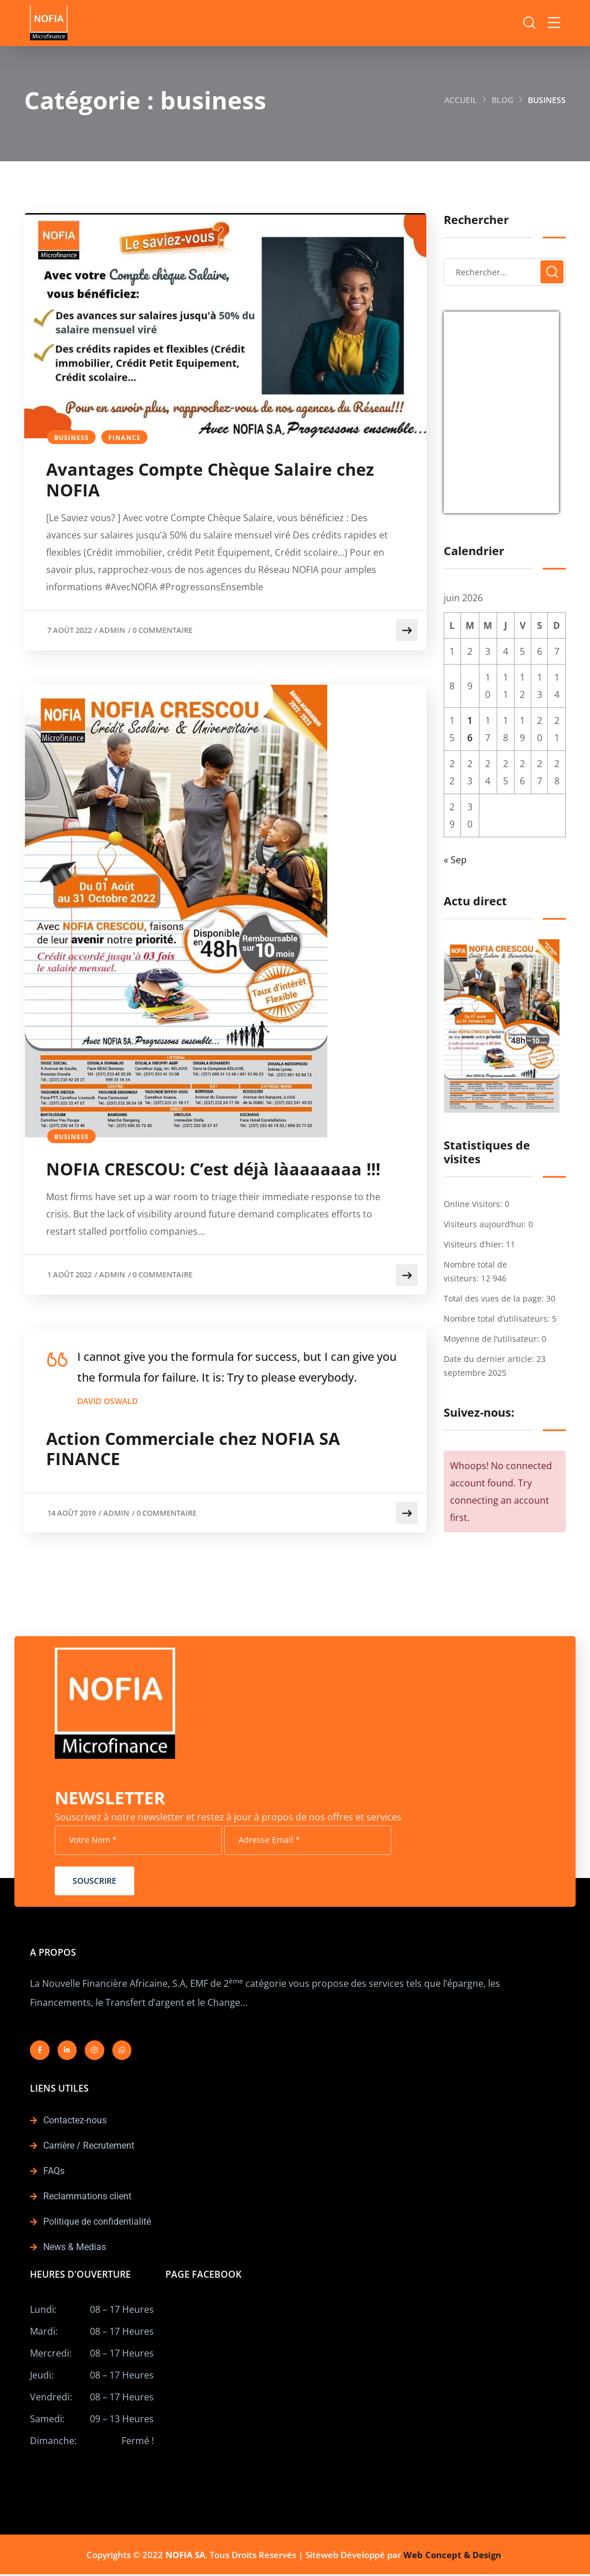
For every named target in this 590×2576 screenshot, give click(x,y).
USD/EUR (469, 506)
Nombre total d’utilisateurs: (498, 1318)
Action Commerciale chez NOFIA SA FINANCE (199, 1450)
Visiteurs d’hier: (475, 1244)
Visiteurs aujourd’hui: (486, 1224)
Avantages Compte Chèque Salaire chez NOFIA (217, 481)
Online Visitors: (474, 1203)
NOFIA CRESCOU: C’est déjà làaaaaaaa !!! (219, 1170)
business (71, 437)
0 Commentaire (162, 631)
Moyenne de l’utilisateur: (493, 1338)
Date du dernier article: (490, 1358)
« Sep (455, 859)
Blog (502, 99)
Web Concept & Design (452, 2556)
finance (124, 437)
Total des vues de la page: (495, 1298)
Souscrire (94, 1882)
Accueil (460, 99)
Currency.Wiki (527, 506)
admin (112, 631)
